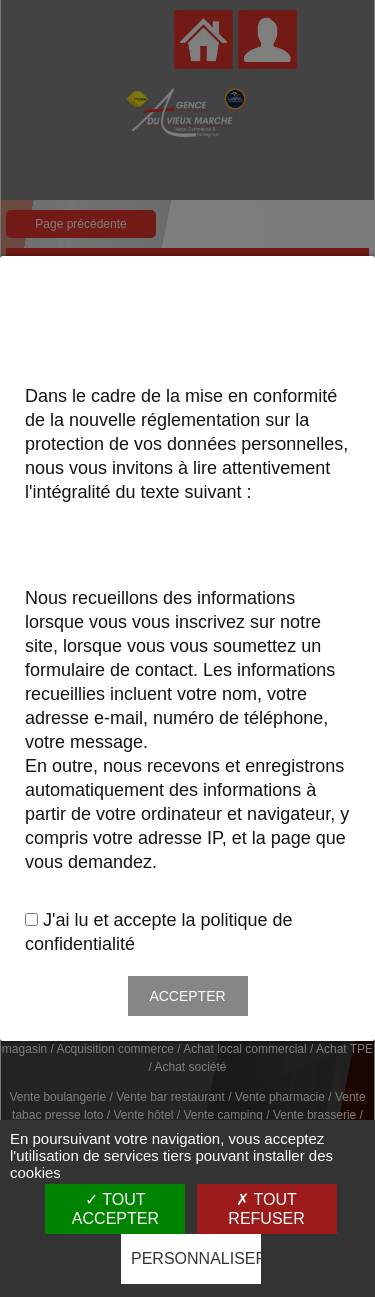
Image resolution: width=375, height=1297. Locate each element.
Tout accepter (115, 1209)
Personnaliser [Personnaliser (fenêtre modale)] (196, 1258)
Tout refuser (266, 1209)
